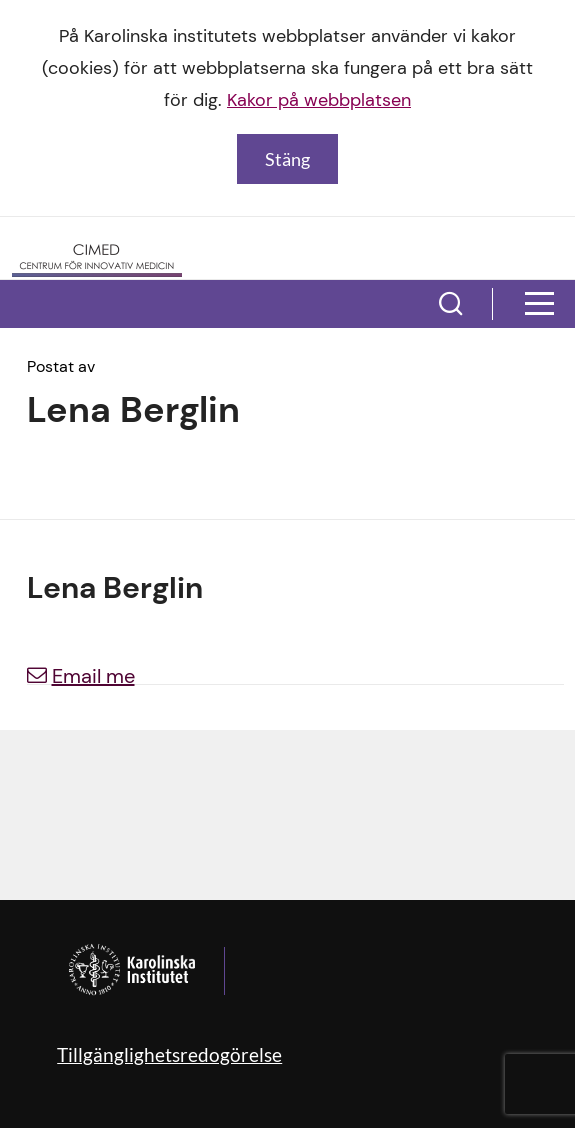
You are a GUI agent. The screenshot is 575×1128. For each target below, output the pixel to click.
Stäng (287, 159)
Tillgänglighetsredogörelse (169, 1054)
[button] (451, 304)
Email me (81, 676)
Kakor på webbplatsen (319, 100)
